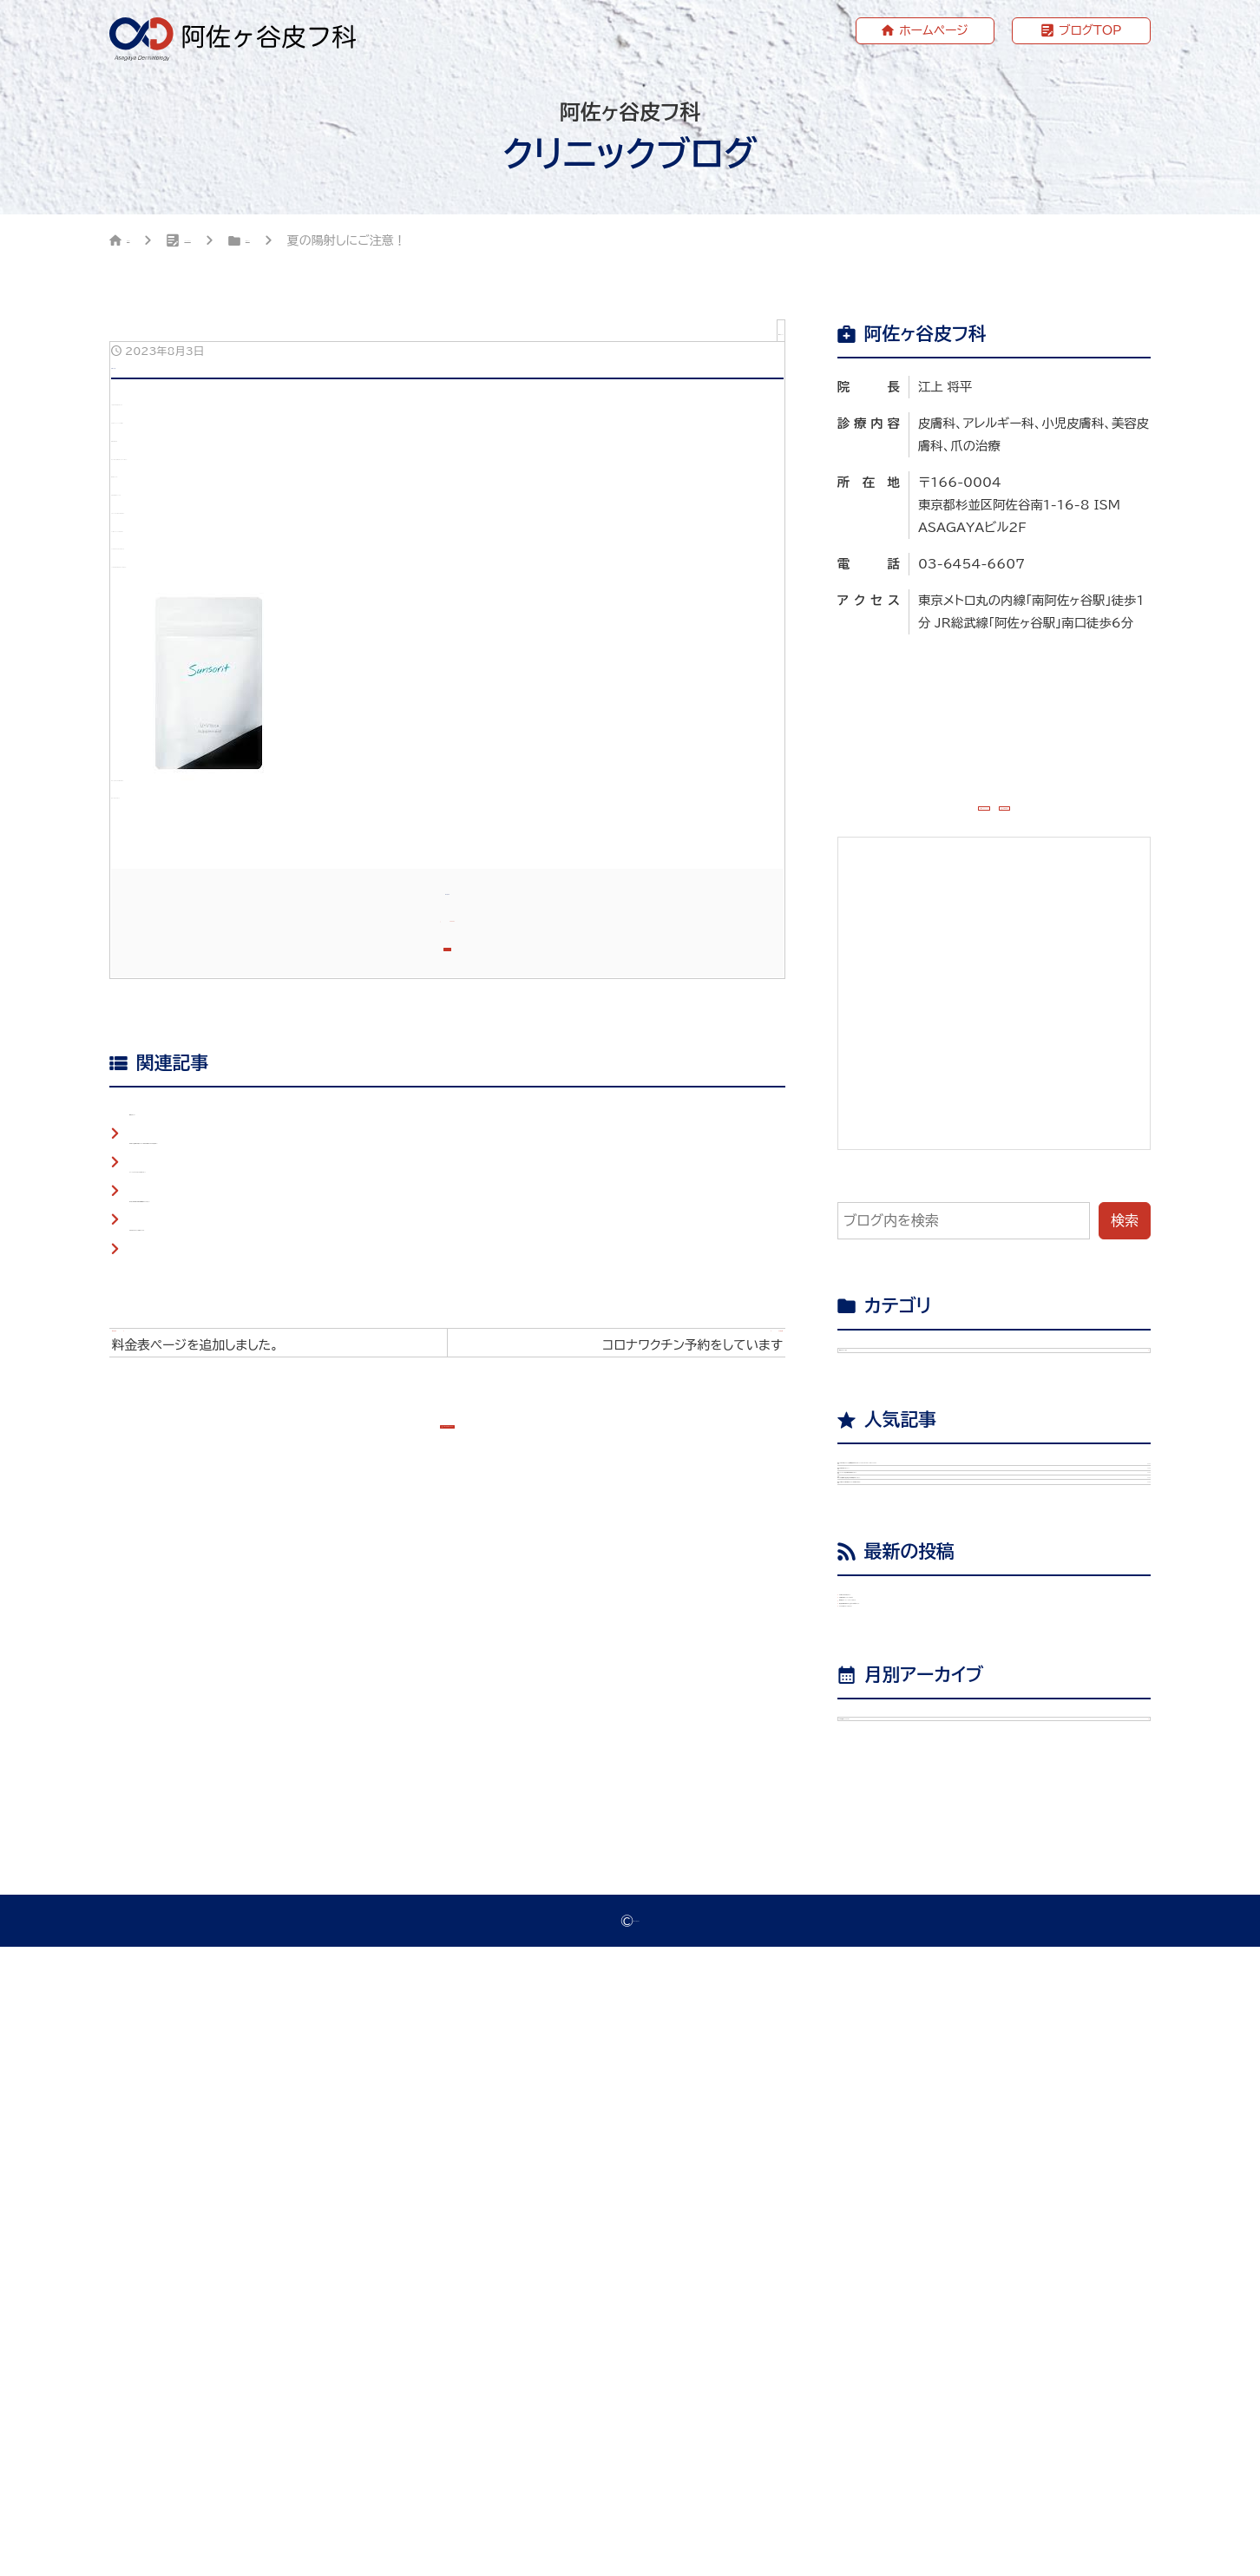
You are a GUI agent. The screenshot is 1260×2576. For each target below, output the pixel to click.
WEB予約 (1083, 827)
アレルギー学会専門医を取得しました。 (1009, 1707)
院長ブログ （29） (906, 1405)
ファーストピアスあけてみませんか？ (240, 1676)
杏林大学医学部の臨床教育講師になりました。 (269, 1715)
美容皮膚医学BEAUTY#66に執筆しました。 (1002, 2133)
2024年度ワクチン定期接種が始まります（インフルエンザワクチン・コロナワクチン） (1009, 1579)
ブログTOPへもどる (459, 2009)
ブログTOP (1090, 30)
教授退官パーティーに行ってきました (975, 2091)
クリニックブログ (266, 243)
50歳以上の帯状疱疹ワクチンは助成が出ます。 (1009, 1842)
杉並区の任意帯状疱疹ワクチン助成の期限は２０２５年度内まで (321, 1637)
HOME (147, 243)
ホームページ (933, 30)
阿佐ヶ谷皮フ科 (636, 2549)
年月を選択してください (920, 2328)
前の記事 (287, 1892)
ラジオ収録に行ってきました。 (953, 2176)
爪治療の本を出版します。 (941, 2007)
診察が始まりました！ (1009, 1648)
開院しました (168, 1598)
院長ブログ (393, 243)
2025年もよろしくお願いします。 (233, 1753)
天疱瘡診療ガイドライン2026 (955, 2049)
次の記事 (607, 1892)
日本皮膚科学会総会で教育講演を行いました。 (1009, 1774)
